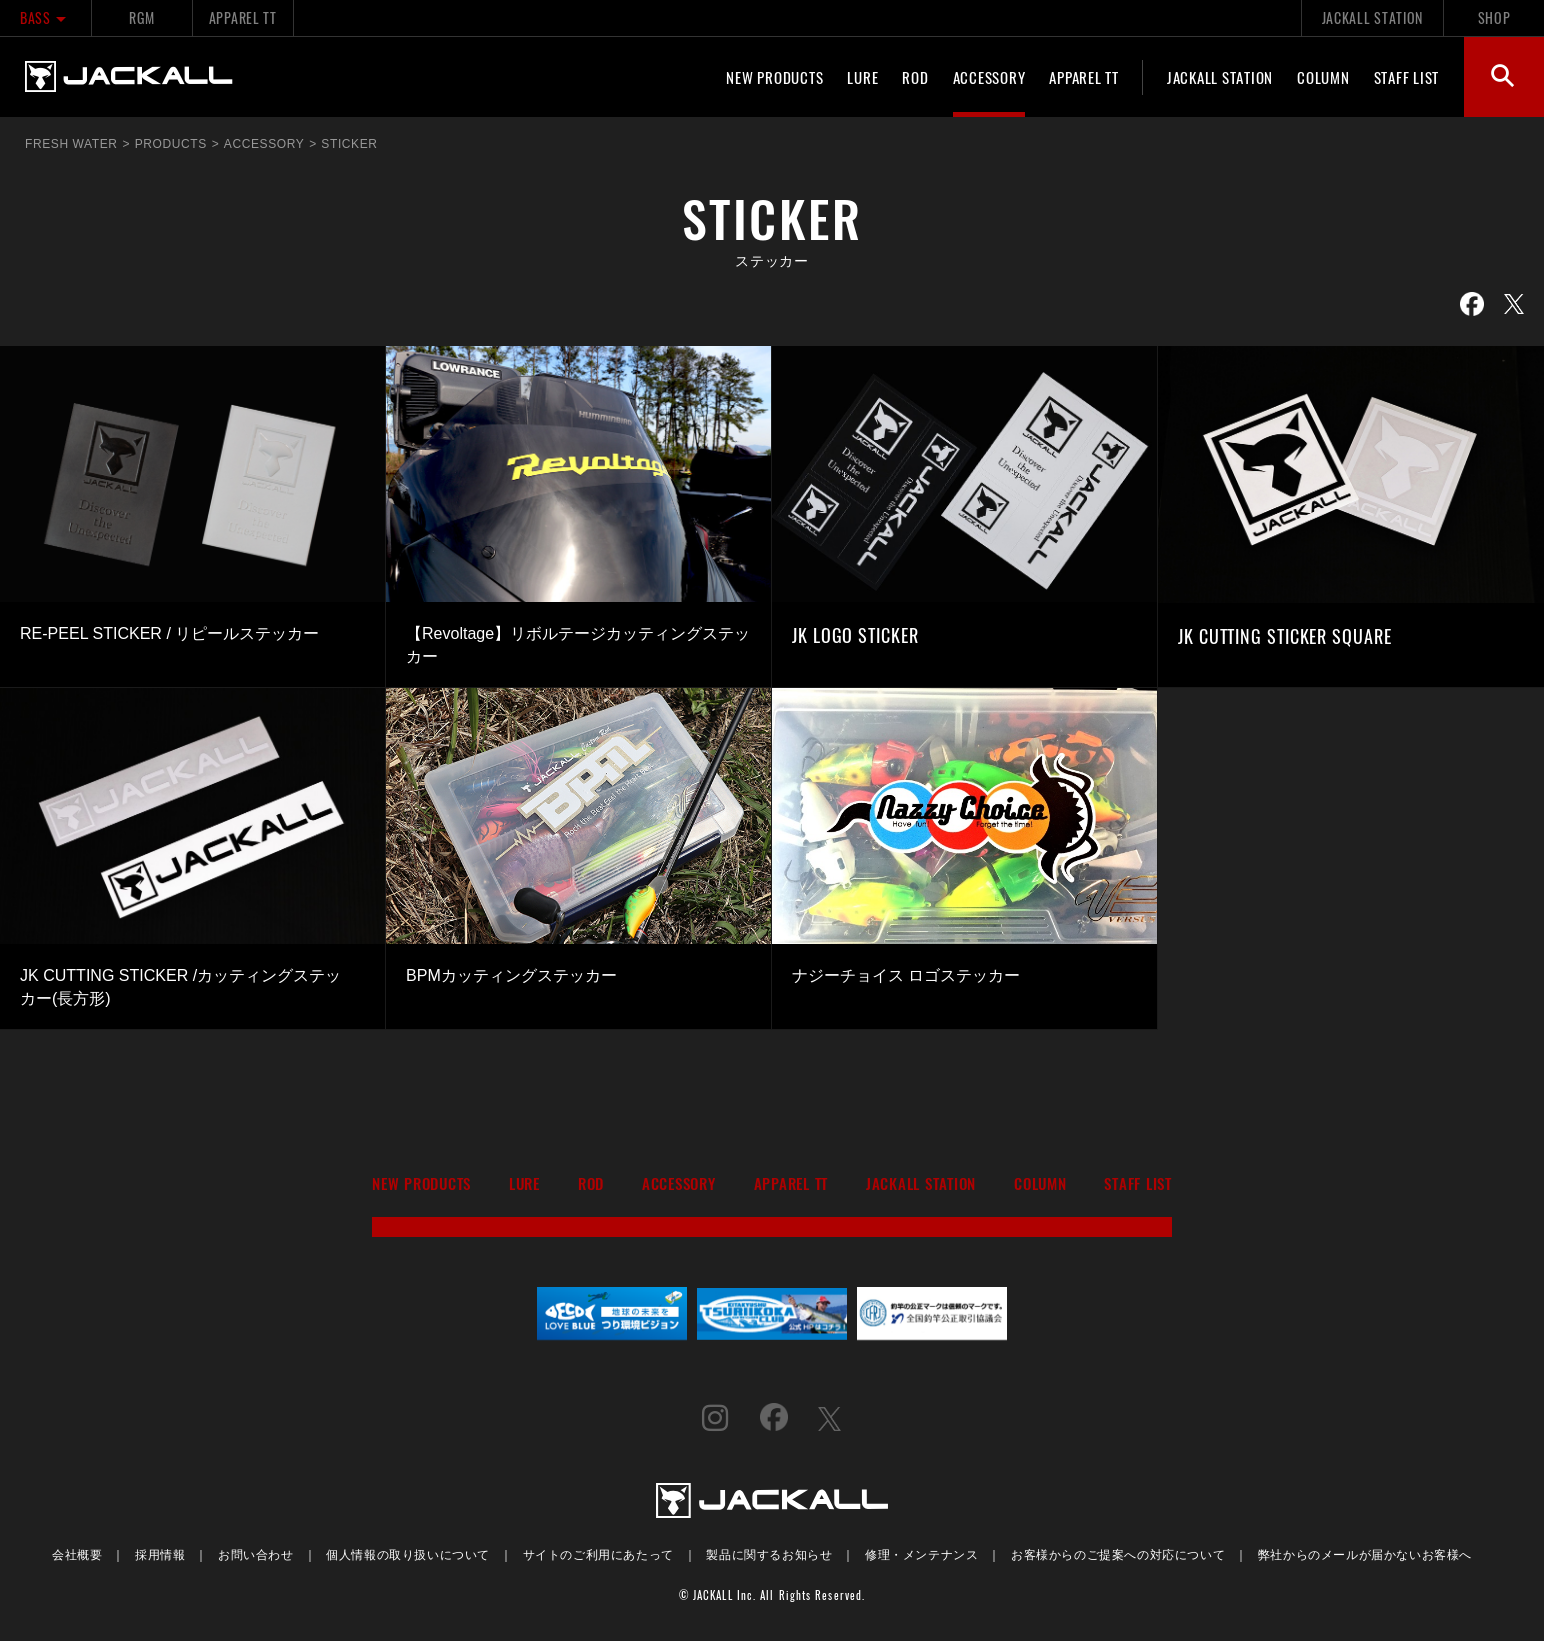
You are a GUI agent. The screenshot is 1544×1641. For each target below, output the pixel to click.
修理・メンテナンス (921, 1553)
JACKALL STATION (1372, 17)
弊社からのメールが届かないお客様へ (1365, 1553)
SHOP (1494, 17)
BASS (45, 17)
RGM (141, 17)
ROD (915, 77)
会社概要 (77, 1553)
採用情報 (160, 1553)
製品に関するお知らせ (769, 1553)
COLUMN (1323, 77)
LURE (862, 77)
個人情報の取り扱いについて (408, 1553)
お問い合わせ (256, 1553)
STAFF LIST (1407, 77)
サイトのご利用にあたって (598, 1553)
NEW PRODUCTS (774, 77)
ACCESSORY (989, 77)
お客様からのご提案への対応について (1118, 1553)
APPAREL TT (243, 17)
